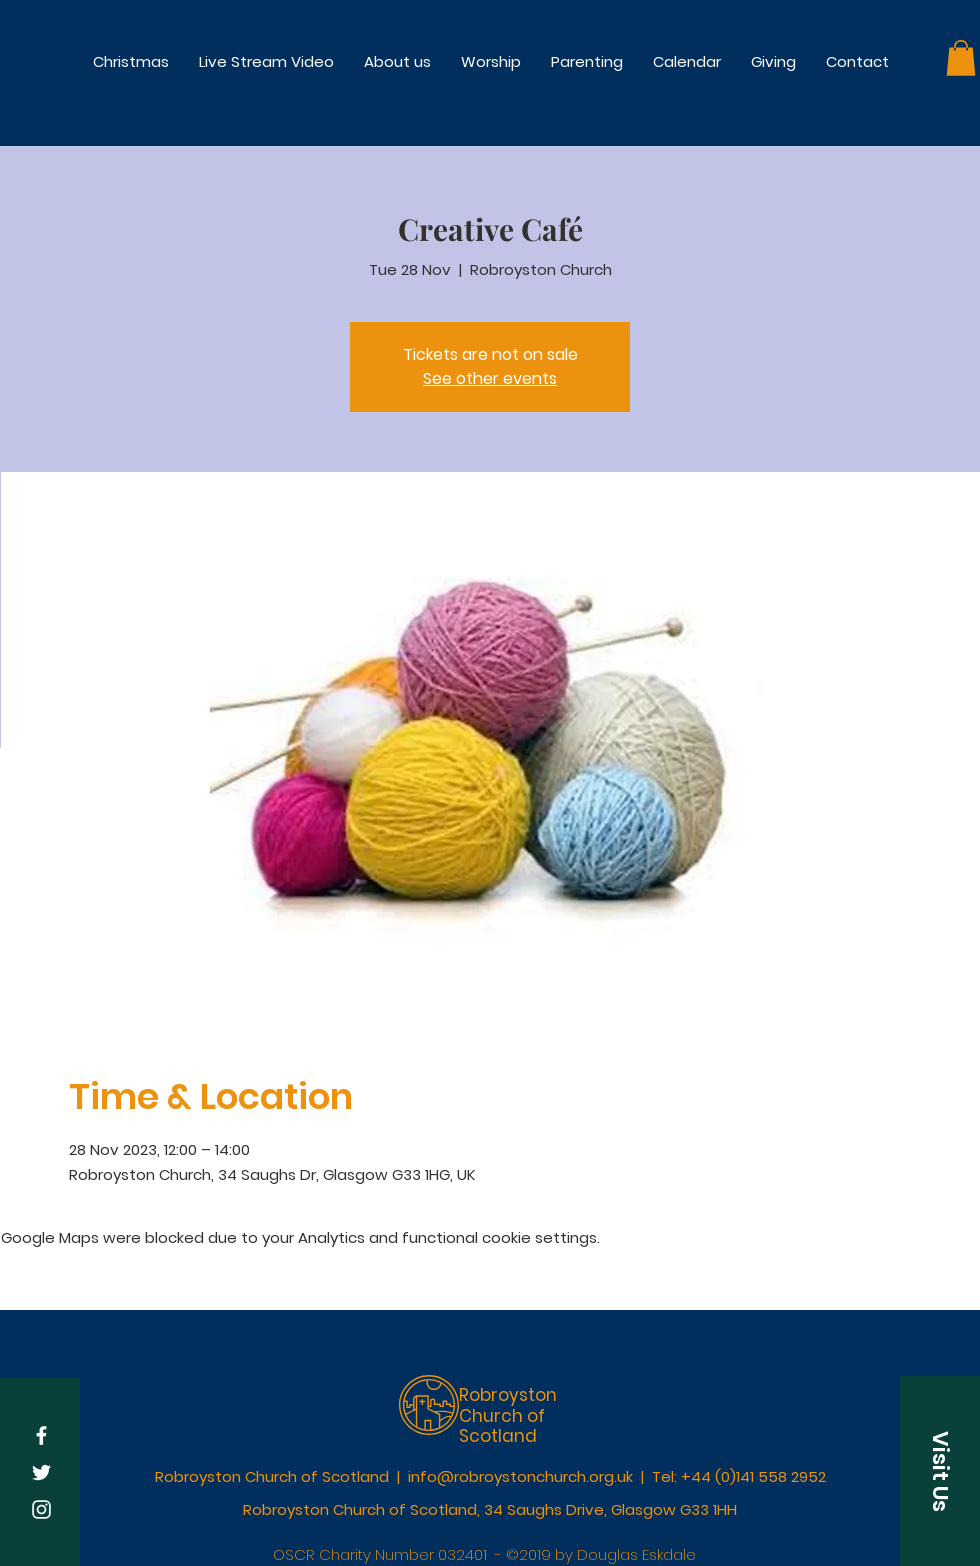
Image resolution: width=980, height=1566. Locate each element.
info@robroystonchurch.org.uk (520, 1476)
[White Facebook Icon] (41, 1435)
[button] (491, 61)
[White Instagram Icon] (41, 1509)
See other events (490, 378)
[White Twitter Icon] (41, 1472)
